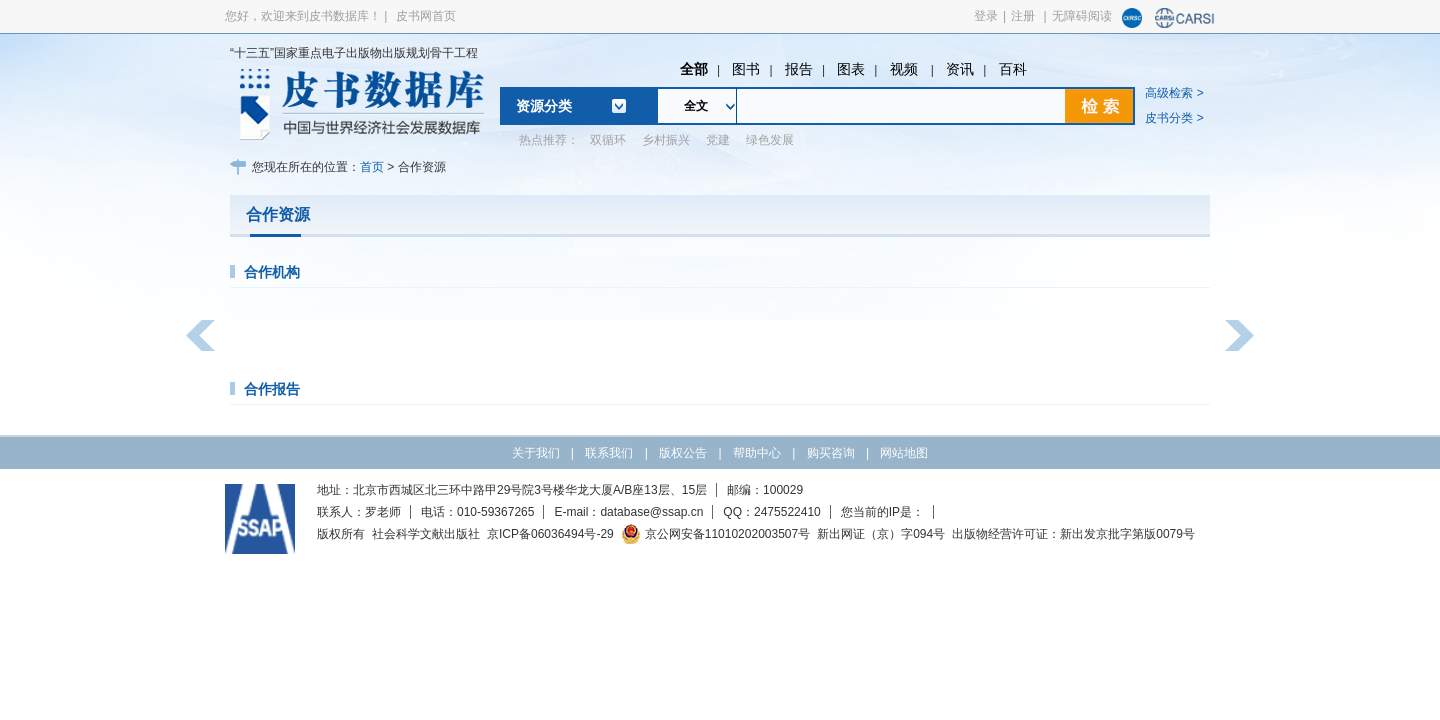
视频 (906, 69)
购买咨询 (831, 453)
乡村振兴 (666, 140)
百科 (1013, 69)
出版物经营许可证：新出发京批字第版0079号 (1073, 534)
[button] (200, 335)
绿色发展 (770, 140)
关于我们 (536, 453)
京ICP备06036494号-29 (550, 534)
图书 (746, 69)
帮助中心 (757, 453)
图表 (851, 69)
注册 (1023, 16)
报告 (799, 69)
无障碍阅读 (1082, 16)
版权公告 (683, 453)
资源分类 (544, 106)
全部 (694, 69)
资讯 (960, 69)
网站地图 (904, 453)
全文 (696, 106)
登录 (986, 16)
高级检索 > (1174, 93)
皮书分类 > (1174, 118)
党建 (718, 140)
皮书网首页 (426, 16)
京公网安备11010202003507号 (715, 534)
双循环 (608, 140)
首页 (372, 167)
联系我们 (609, 453)
